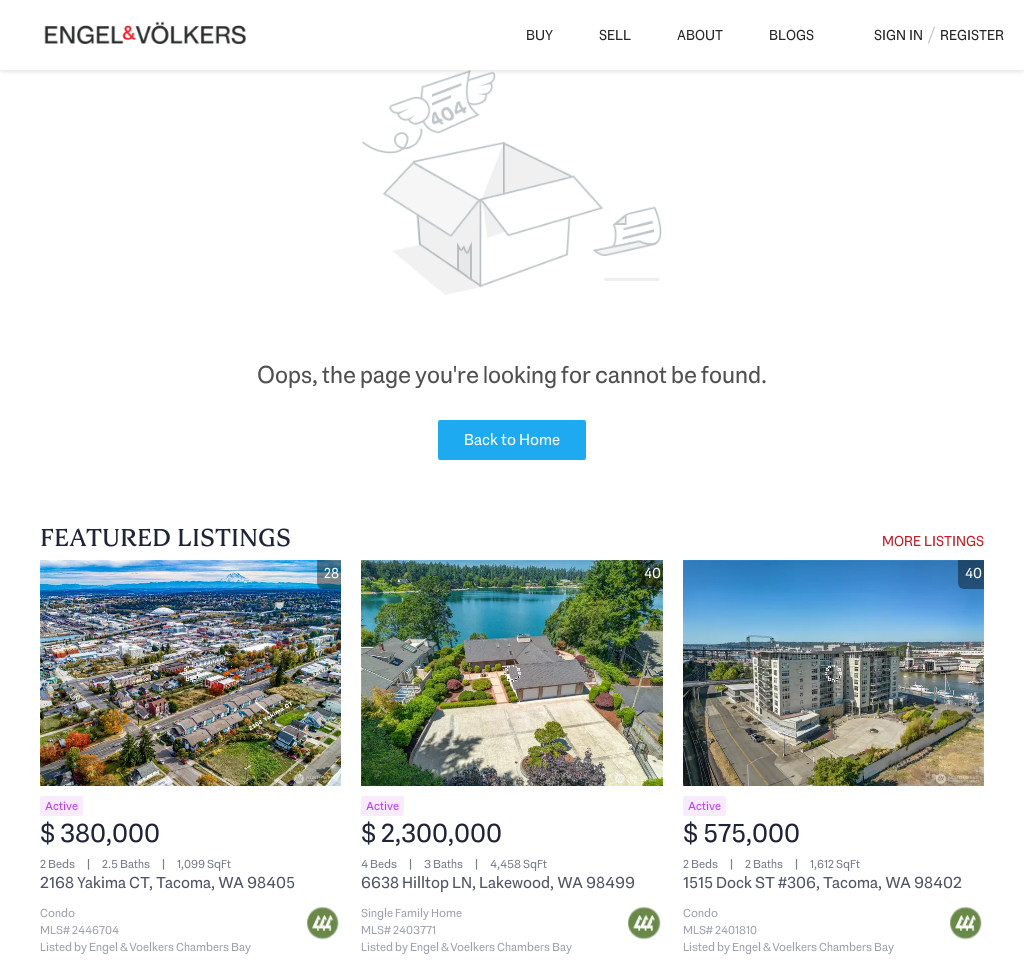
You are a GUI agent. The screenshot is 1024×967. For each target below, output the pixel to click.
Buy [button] (539, 35)
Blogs (791, 35)
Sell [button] (615, 35)
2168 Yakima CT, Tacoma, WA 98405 (167, 882)
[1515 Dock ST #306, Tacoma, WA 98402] (833, 673)
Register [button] (972, 35)
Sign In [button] (898, 35)
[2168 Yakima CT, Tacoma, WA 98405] (190, 673)
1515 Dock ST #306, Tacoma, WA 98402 (822, 882)
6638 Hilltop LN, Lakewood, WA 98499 (498, 882)
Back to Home (512, 439)
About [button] (700, 35)
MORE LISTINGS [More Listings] (933, 541)
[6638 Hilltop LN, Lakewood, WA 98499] (511, 673)
